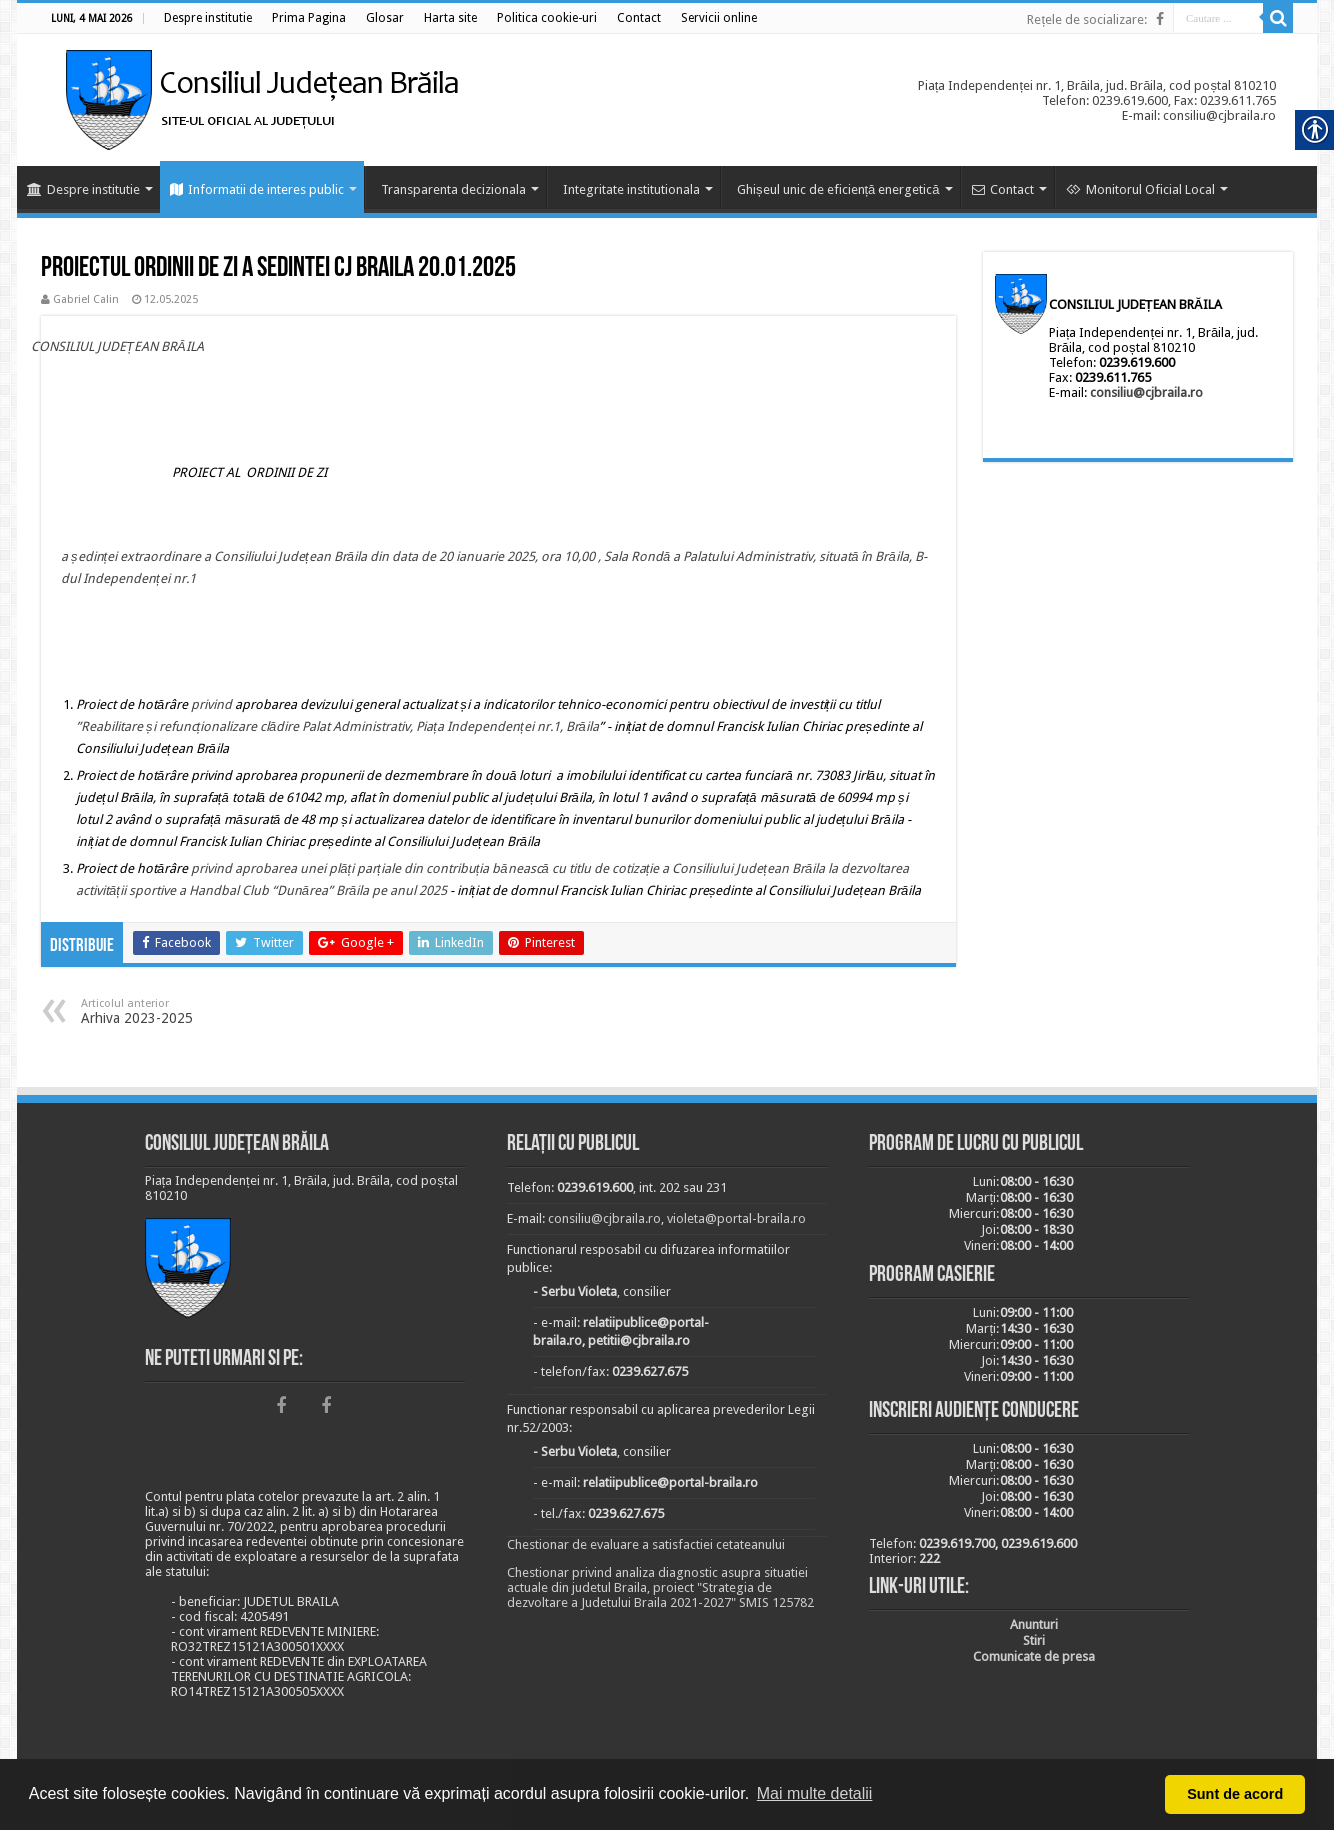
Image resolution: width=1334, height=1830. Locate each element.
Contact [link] (1003, 189)
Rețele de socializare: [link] (1087, 19)
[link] (208, 18)
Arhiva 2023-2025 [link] (183, 1011)
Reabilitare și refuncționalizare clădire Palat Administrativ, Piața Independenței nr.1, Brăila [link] (340, 726)
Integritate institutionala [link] (631, 189)
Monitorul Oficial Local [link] (1140, 189)
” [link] (78, 726)
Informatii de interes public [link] (257, 189)
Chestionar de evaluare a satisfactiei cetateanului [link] (646, 1544)
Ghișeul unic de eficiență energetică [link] (838, 189)
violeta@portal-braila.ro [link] (736, 1218)
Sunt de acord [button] (1235, 1794)
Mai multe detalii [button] (815, 1793)
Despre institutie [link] (83, 189)
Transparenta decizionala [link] (453, 189)
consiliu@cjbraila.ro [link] (1146, 392)
